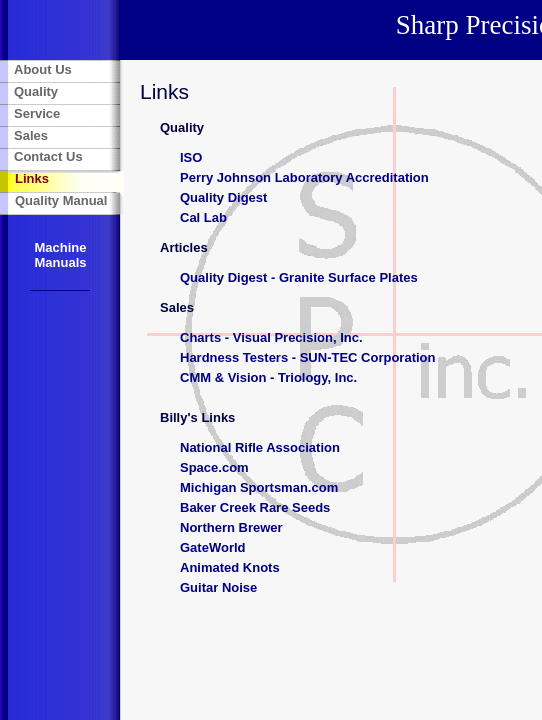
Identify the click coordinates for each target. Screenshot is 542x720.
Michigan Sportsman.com (259, 487)
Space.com (214, 467)
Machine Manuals (60, 255)
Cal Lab (203, 217)
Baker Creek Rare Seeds (255, 507)
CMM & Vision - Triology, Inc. (268, 377)
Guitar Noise (218, 587)
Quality (36, 91)
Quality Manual (61, 200)
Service (37, 113)
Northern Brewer (231, 527)
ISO (191, 157)
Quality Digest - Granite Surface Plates (299, 277)
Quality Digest (223, 197)
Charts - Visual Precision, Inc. (271, 337)
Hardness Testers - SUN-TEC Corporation (307, 357)
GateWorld (213, 547)
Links (32, 178)
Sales (31, 135)
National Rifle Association (260, 447)
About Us (43, 69)
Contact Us (48, 156)
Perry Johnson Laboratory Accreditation (304, 177)
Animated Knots (230, 567)
